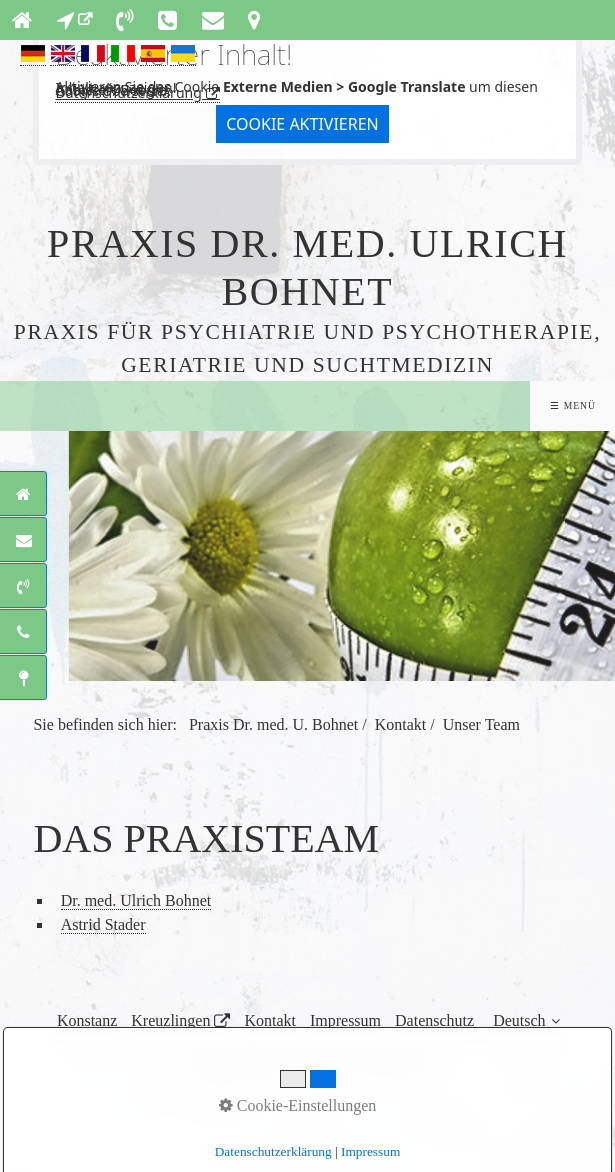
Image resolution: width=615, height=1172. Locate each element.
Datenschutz (434, 1020)
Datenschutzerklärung (128, 92)
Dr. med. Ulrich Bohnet (136, 900)
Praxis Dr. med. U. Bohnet (273, 724)
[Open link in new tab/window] (75, 20)
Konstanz (87, 1020)
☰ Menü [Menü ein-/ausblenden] (572, 405)
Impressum (345, 1020)
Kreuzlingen (170, 1020)
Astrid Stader (103, 924)
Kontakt (270, 1020)
